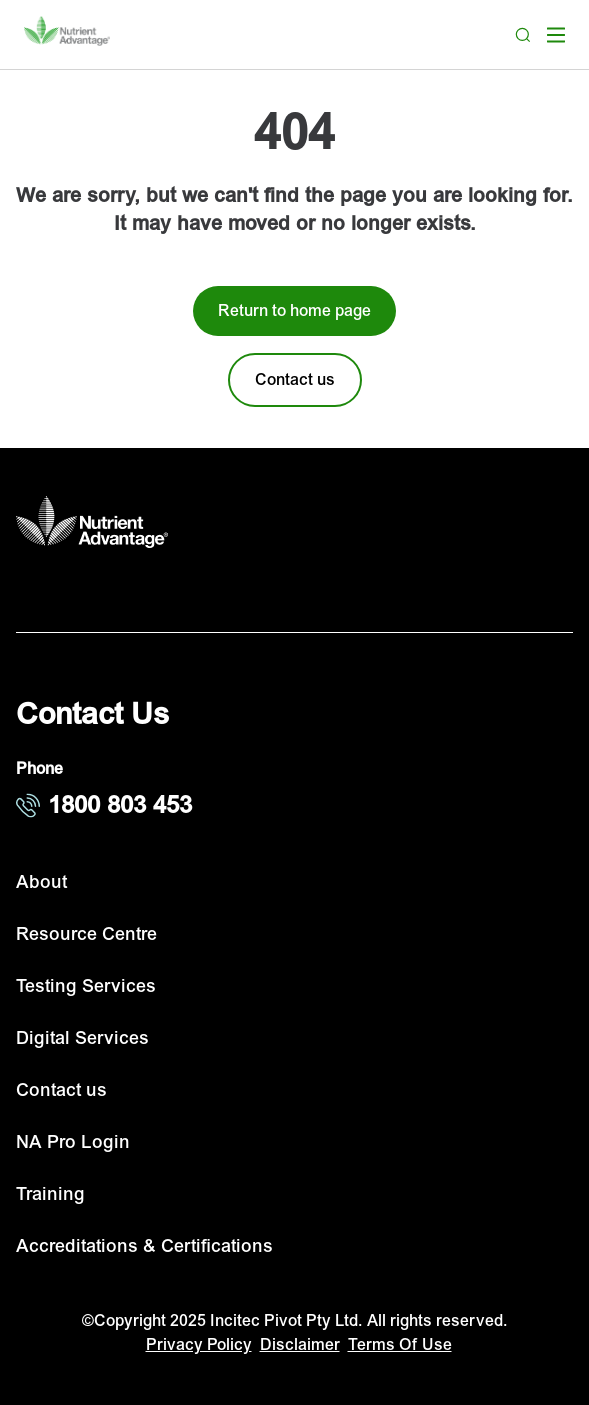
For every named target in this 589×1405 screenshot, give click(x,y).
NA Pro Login (73, 1142)
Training (50, 1194)
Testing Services (86, 986)
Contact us (61, 1090)
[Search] (523, 35)
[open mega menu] (556, 35)
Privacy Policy (199, 1345)
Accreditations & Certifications (144, 1246)
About (41, 882)
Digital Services (82, 1038)
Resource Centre (86, 934)
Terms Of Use (400, 1345)
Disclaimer (300, 1345)
